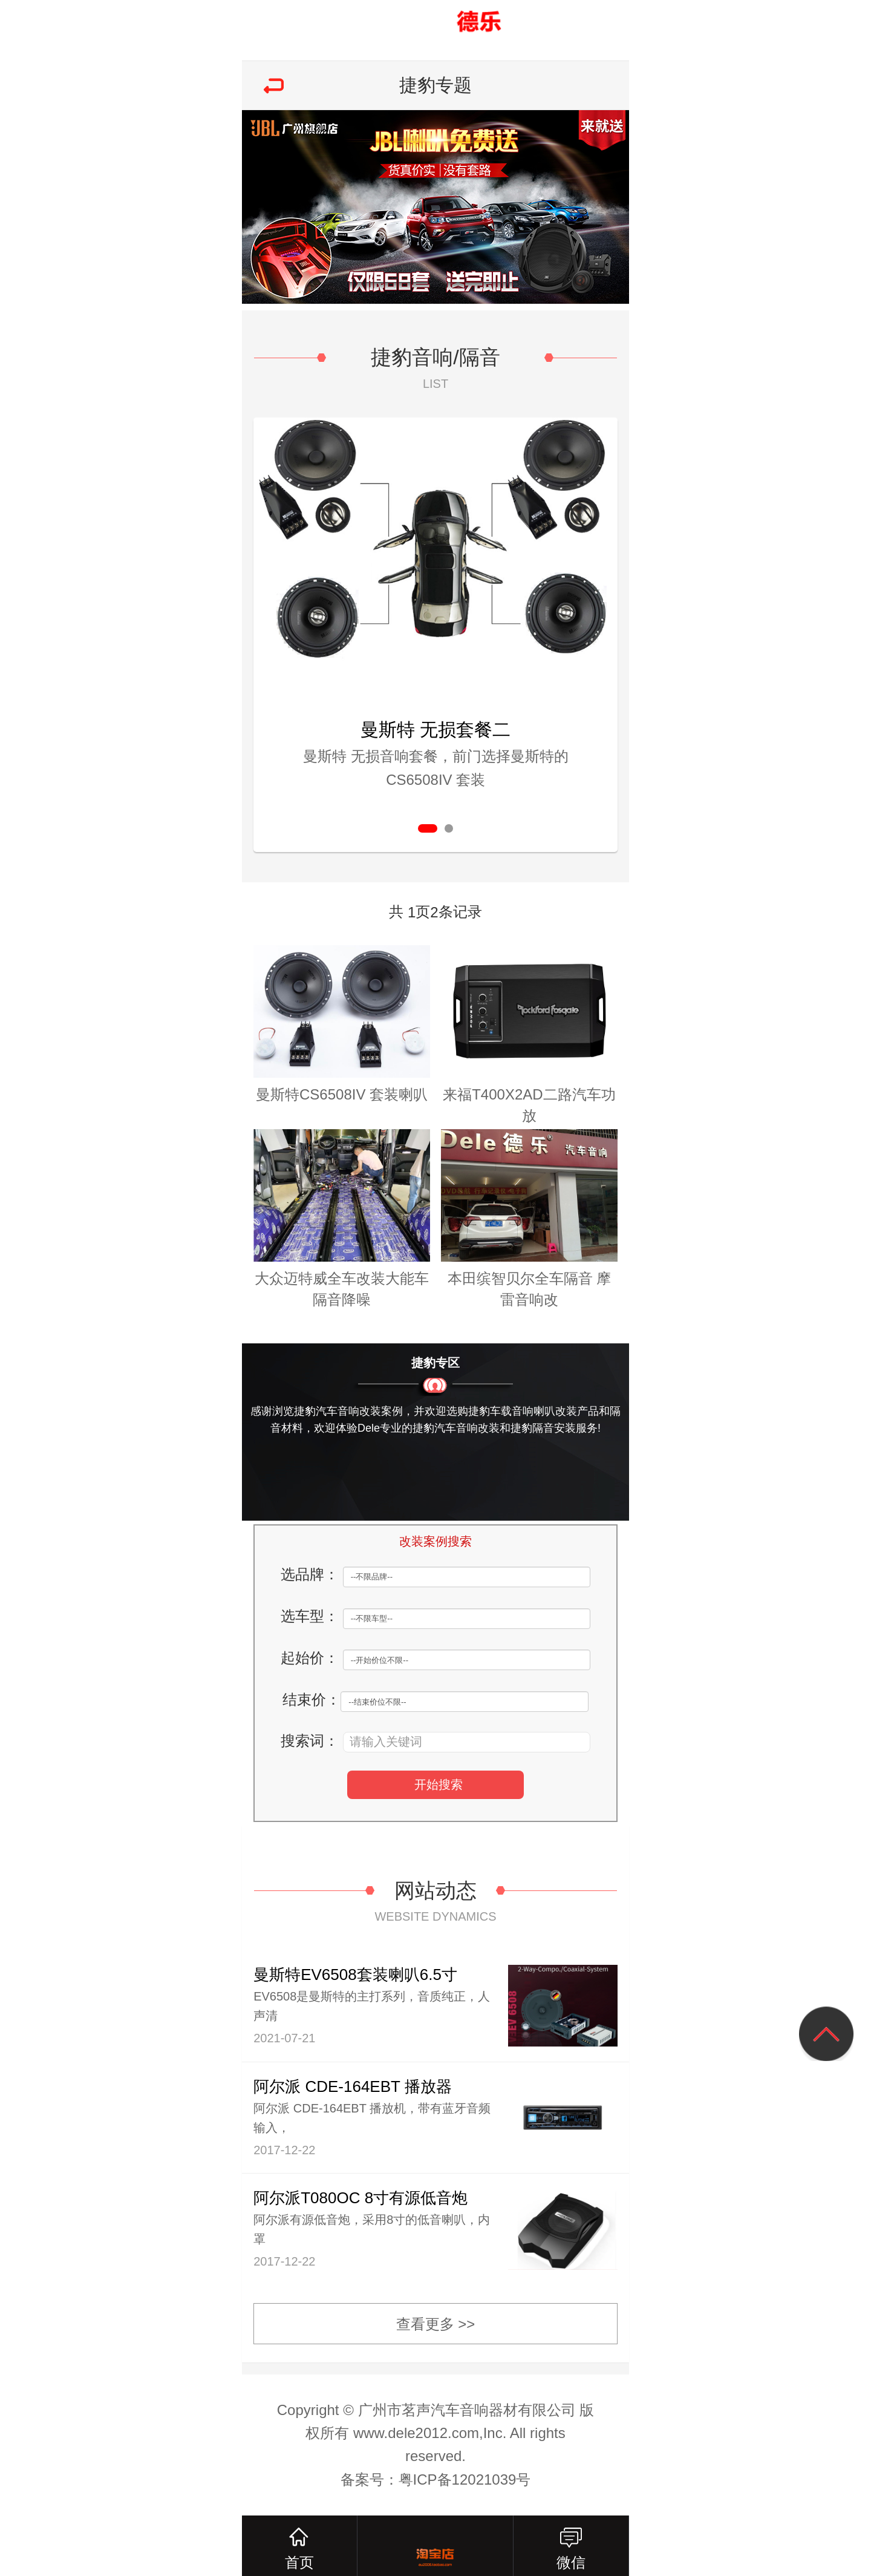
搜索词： (310, 1740)
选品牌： (310, 1574)
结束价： (311, 1699)
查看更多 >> (435, 2324)
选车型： (310, 1616)
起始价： (310, 1658)
